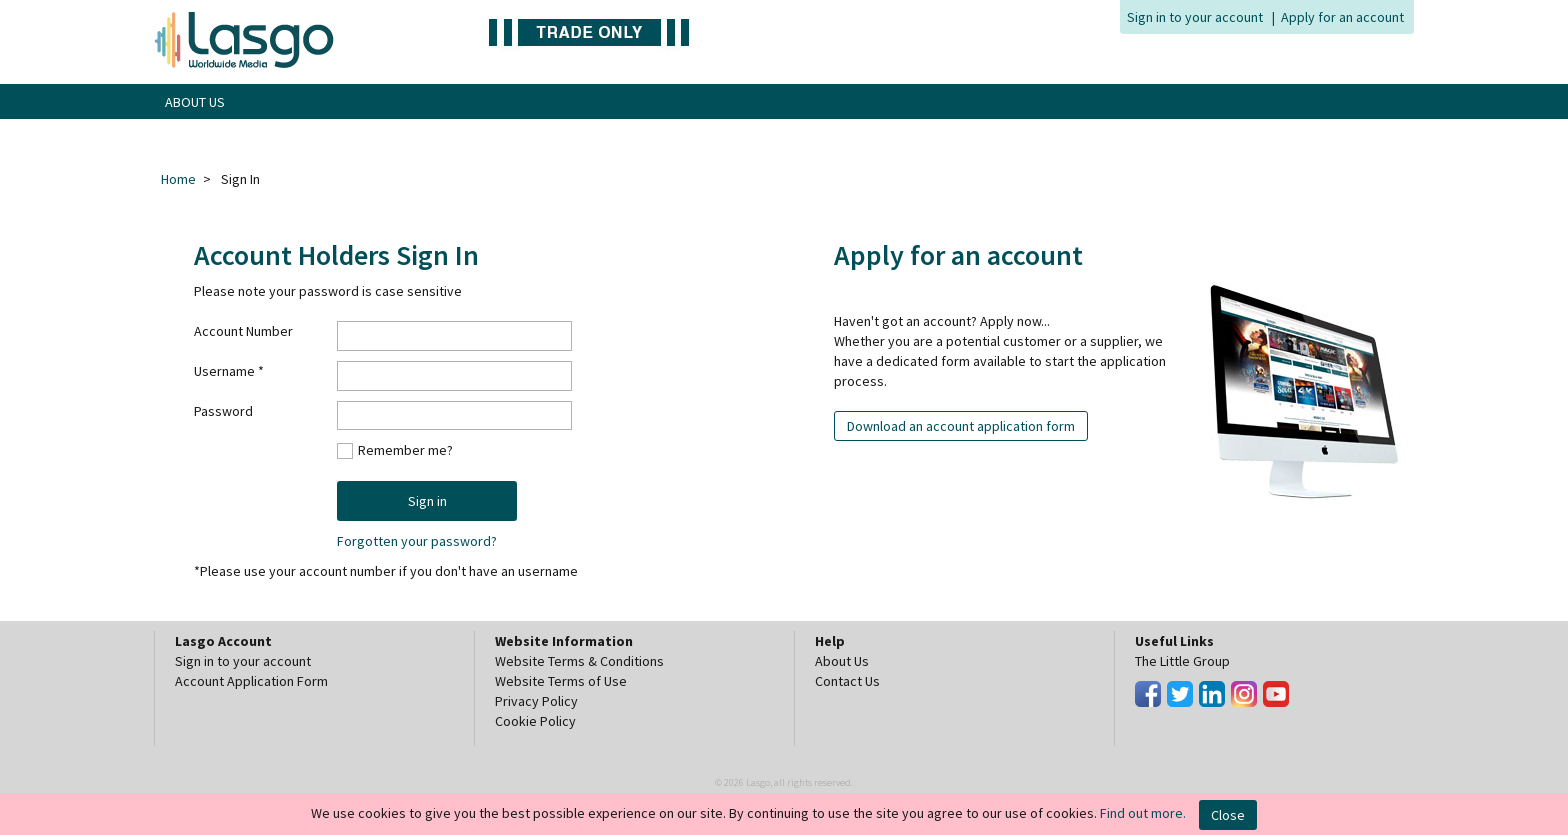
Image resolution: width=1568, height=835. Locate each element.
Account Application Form (251, 681)
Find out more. (1143, 813)
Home (178, 179)
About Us (842, 661)
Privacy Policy (536, 701)
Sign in (427, 501)
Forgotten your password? (417, 541)
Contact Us (847, 681)
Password (223, 411)
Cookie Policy (535, 721)
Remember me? (405, 449)
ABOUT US (195, 102)
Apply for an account (1342, 17)
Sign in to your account (1195, 17)
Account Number (243, 331)
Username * (229, 371)
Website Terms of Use (561, 681)
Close (1228, 815)
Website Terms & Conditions (579, 661)
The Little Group (1182, 661)
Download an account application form (961, 426)
